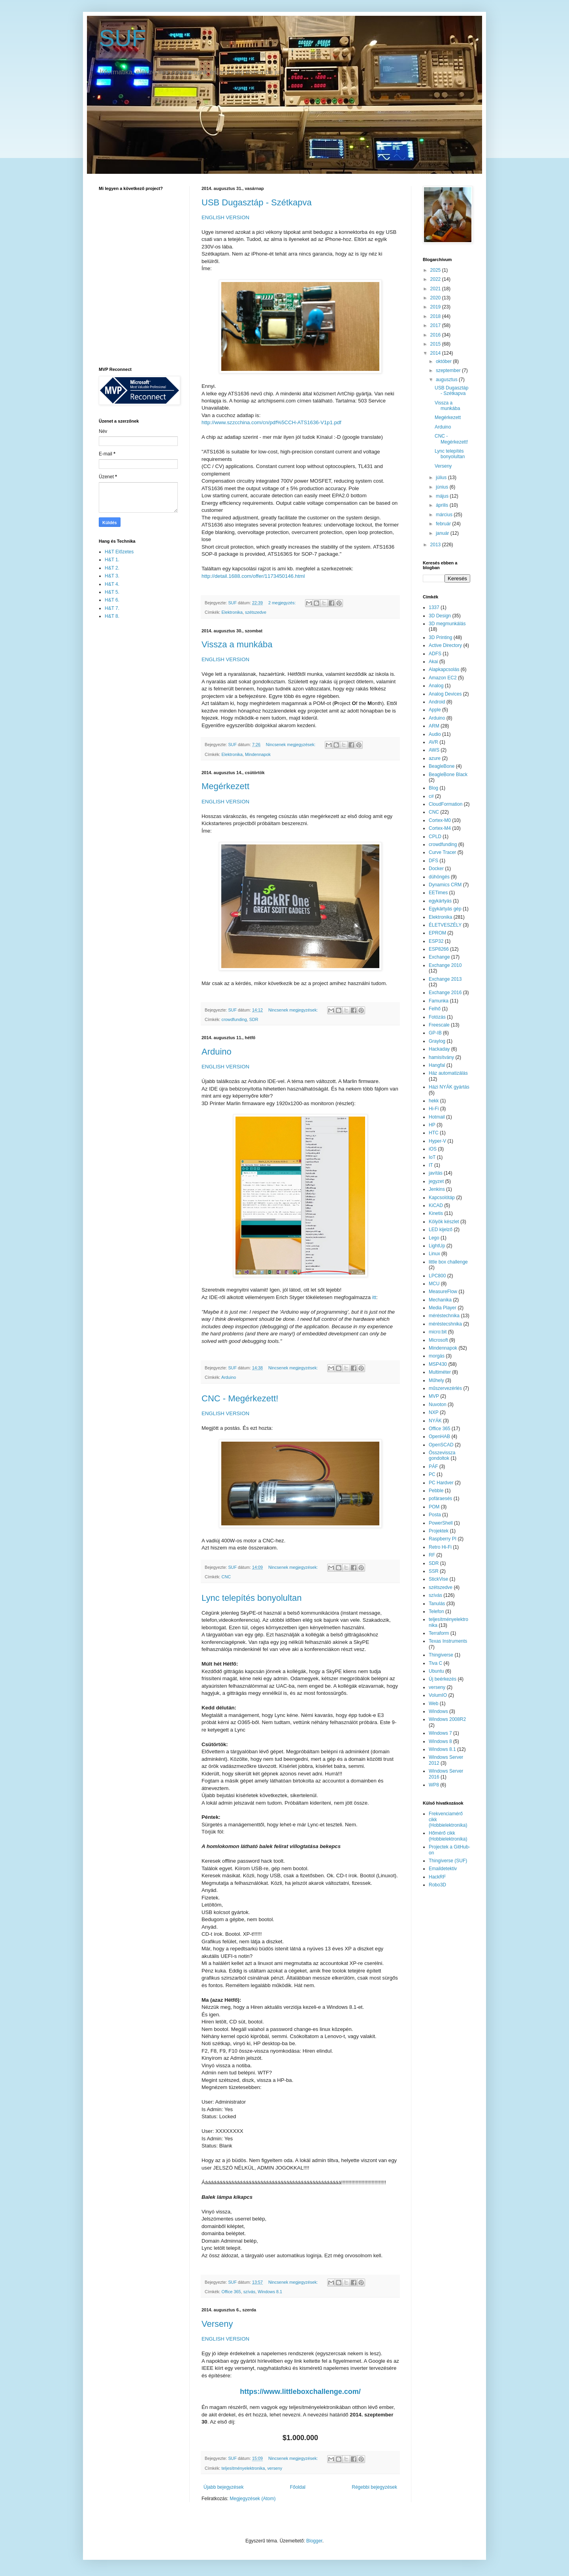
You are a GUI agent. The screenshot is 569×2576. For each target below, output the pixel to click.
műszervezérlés (445, 1388)
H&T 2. (112, 568)
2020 (436, 298)
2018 (436, 316)
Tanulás (437, 1603)
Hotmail (437, 1117)
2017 (436, 325)
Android (437, 702)
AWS (434, 750)
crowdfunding (234, 1019)
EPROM (437, 933)
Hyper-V (437, 1141)
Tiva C (435, 1663)
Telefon (436, 1611)
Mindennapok (258, 754)
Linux (434, 1253)
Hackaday (439, 1049)
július (442, 477)
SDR (253, 1019)
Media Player (442, 1308)
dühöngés (439, 877)
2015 (436, 344)
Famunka (438, 1001)
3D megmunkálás (447, 623)
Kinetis (436, 1213)
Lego (434, 1238)
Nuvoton (438, 1404)
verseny (274, 2468)
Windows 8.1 (270, 2291)
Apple (435, 710)
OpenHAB (439, 1436)
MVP (434, 1396)
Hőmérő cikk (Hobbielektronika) (448, 1835)
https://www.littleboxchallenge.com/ (300, 2391)
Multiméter (440, 1372)
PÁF (433, 1466)
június (443, 487)
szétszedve (255, 612)
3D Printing (440, 637)
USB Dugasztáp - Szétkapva (257, 202)
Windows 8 (440, 1741)
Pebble (436, 1490)
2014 (436, 353)
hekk (434, 1101)
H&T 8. (112, 616)
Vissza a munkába (237, 644)
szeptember (449, 370)
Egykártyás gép (445, 909)
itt (374, 1297)
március (445, 514)
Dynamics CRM (445, 884)
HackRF (437, 1877)
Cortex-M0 (440, 820)
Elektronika (232, 612)
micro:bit (438, 1332)
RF (432, 1555)
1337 (434, 607)
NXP (434, 1412)
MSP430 (438, 1364)
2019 (436, 307)
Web (433, 1703)
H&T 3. (112, 576)
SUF (122, 38)
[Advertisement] (130, 750)
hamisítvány (441, 1057)
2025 (436, 270)
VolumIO (438, 1695)
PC (432, 1474)
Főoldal (297, 2487)
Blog (433, 788)
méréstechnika (444, 1315)
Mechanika (440, 1300)
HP (432, 1125)
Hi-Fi (434, 1108)
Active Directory (445, 645)
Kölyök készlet (444, 1221)
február (444, 523)
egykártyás (440, 901)
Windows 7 (440, 1733)
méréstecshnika (445, 1324)
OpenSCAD (441, 1445)
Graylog (437, 1041)
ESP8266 (439, 949)
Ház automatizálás (448, 1073)
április (443, 505)
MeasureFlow (443, 1291)
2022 (436, 279)
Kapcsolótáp (442, 1197)
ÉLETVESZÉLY (445, 925)
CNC (226, 1576)
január (443, 533)
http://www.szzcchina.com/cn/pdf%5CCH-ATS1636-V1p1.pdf (271, 422)
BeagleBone (441, 766)
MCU (434, 1283)
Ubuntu (436, 1671)
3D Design (440, 616)
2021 (436, 288)
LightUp (437, 1246)
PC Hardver (441, 1482)
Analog (436, 685)
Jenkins (437, 1189)
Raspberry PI (442, 1539)
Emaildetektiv (443, 1868)
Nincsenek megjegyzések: (291, 744)
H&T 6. (112, 600)
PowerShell (441, 1523)
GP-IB (435, 1033)
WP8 (434, 1785)
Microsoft (438, 1340)
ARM (434, 726)
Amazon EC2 (443, 678)
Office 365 (231, 2291)
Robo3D (437, 1885)
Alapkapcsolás (444, 669)
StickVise (438, 1579)
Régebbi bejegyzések (374, 2487)
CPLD (435, 836)
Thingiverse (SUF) (448, 1860)
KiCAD (436, 1205)
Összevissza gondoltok (442, 1455)
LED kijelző (440, 1229)
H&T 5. (112, 592)
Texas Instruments (448, 1641)
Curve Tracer (442, 852)
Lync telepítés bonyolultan (252, 1598)
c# (431, 796)
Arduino (217, 1052)
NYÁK (435, 1420)
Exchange (439, 957)
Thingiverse (441, 1655)
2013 (436, 544)
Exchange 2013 (445, 979)
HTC (434, 1133)
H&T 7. (112, 608)
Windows (438, 1711)
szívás (249, 2291)
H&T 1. (112, 559)
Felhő (435, 1009)
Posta (435, 1514)
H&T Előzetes (119, 552)
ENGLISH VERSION (225, 217)
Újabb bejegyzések (223, 2487)
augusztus (447, 379)
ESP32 (436, 941)
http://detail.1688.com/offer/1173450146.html (253, 576)
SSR (434, 1571)
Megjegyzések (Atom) (252, 2498)
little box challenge (448, 1262)
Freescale (439, 1025)
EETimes (438, 892)
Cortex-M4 (440, 828)
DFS (433, 860)
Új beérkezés (442, 1679)
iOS (433, 1149)
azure (435, 758)
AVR (433, 742)
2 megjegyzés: (282, 602)
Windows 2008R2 (447, 1719)
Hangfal (437, 1065)
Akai (433, 661)
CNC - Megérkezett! (240, 1398)
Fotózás (437, 1017)
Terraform (439, 1633)
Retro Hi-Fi (440, 1547)
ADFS (435, 653)
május (443, 496)
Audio (435, 734)
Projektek (438, 1531)
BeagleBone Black (448, 774)
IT (431, 1165)
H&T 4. (112, 584)
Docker (436, 868)
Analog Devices (445, 694)
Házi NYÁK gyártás (449, 1087)
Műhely (436, 1380)
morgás (437, 1356)
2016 (436, 335)
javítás (436, 1173)
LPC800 (437, 1276)
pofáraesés (440, 1498)
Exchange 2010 (445, 965)
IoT (432, 1157)
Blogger (314, 2541)
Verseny (217, 2324)
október (444, 361)
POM (434, 1507)
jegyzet (436, 1181)
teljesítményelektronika (243, 2468)
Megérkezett (225, 786)
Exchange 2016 (445, 992)
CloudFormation (445, 804)
